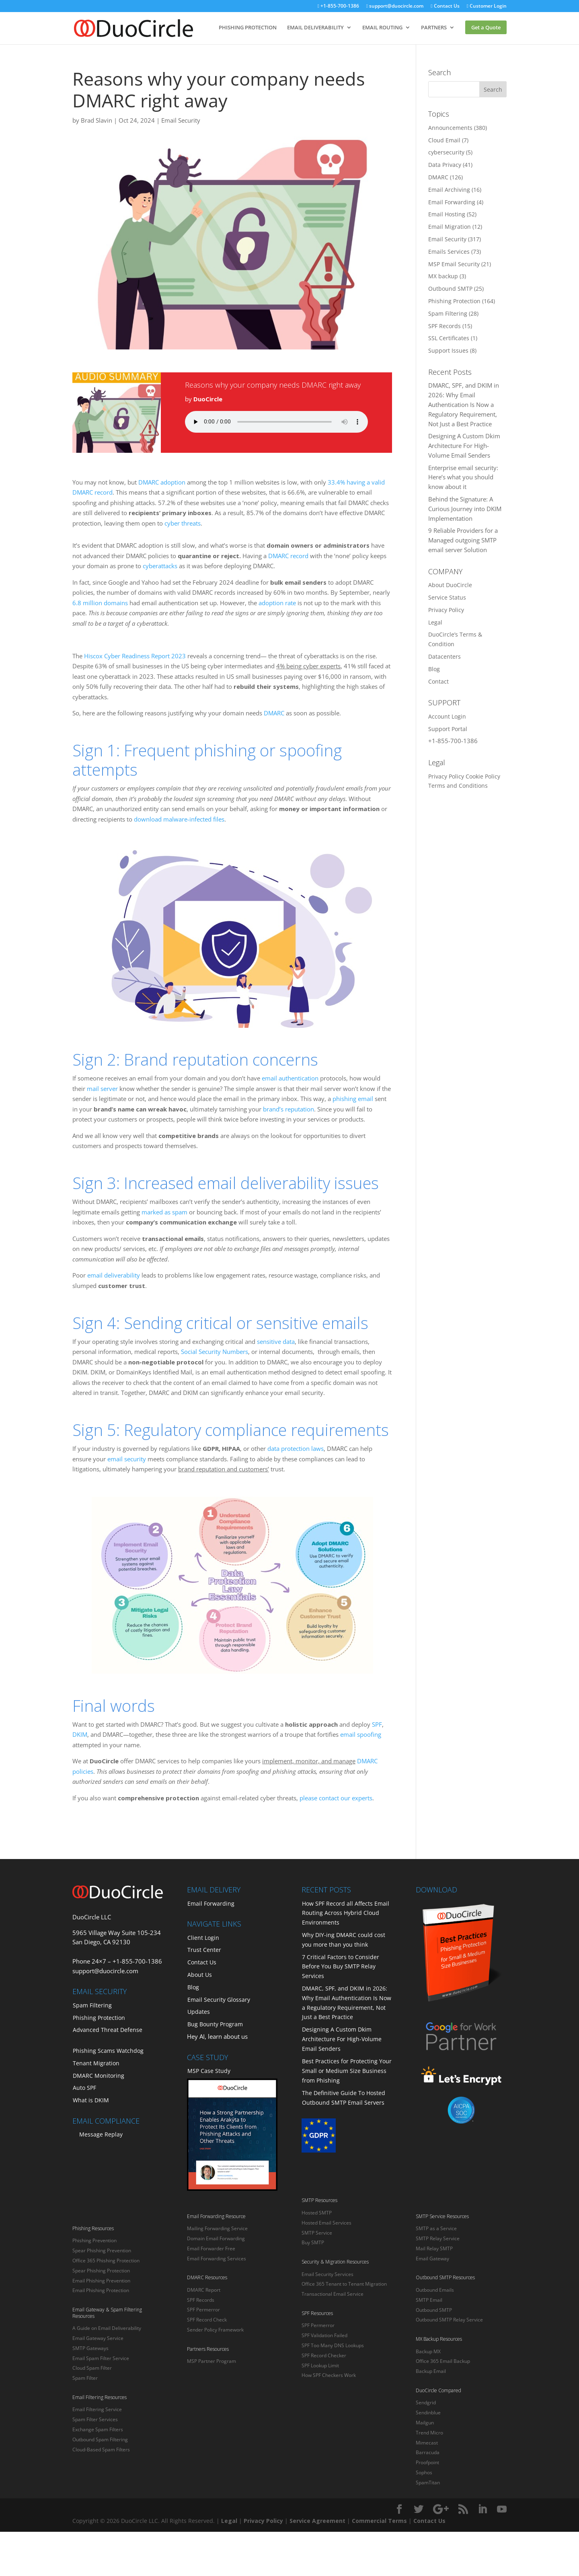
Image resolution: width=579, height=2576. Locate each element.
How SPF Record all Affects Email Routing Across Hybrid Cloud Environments (345, 1913)
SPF (377, 1724)
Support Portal (447, 729)
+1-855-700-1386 (338, 6)
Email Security (180, 120)
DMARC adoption (161, 482)
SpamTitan (428, 2482)
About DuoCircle (450, 585)
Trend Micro (429, 2432)
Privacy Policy (446, 610)
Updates (198, 2011)
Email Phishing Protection (100, 2290)
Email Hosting (446, 214)
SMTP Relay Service (438, 2238)
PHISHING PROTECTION (248, 27)
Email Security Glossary (218, 1999)
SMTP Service (317, 2232)
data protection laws (295, 1448)
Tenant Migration (96, 2063)
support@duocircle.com (394, 6)
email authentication (290, 1078)
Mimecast (427, 2442)
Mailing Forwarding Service (217, 2228)
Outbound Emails (435, 2289)
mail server (102, 1089)
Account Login (447, 716)
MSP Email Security (454, 264)
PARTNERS (434, 27)
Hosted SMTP (317, 2212)
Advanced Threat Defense (107, 2030)
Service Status (447, 597)
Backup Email (431, 2371)
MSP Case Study (208, 2071)
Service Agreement (317, 2521)
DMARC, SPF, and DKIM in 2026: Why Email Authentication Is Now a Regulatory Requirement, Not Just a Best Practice (463, 404)
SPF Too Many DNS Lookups (333, 2345)
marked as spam (164, 1212)
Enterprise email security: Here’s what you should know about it (463, 477)
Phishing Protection (454, 301)
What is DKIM (91, 2100)
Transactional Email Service (332, 2293)
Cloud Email (444, 140)
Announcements (450, 127)
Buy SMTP (313, 2242)
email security (126, 1459)
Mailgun (425, 2422)
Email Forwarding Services (216, 2258)
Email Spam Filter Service (100, 2358)
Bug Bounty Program (215, 2024)
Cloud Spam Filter (92, 2367)
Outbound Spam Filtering (100, 2439)
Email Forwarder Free (211, 2248)
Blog (434, 669)
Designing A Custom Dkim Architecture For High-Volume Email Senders (464, 445)
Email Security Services (327, 2274)
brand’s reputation (288, 1109)
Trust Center (204, 1950)
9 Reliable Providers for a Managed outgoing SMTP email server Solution (463, 540)
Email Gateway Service (97, 2338)
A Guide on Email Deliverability (106, 2328)
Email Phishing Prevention (101, 2280)
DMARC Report (203, 2289)
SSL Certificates (448, 338)
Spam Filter (85, 2378)
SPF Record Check (207, 2319)
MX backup (443, 276)
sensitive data (276, 1341)
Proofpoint (427, 2462)
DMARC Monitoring (98, 2075)
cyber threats (182, 523)
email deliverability (113, 1275)
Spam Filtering (447, 313)
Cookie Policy (483, 776)
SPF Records (444, 326)
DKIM (79, 1734)
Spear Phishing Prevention (101, 2250)
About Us (199, 1974)
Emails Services (449, 251)
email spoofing (360, 1734)
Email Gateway (432, 2258)
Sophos (424, 2472)
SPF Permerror (203, 2309)
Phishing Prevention (94, 2240)
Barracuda (427, 2452)
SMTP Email (429, 2300)
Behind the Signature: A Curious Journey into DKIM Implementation (464, 508)
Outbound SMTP (450, 288)
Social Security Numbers (214, 1352)
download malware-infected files (179, 819)
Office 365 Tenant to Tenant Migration (344, 2283)
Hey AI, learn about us (217, 2036)
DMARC (274, 713)
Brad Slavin (96, 120)
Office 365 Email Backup (443, 2361)
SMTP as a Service (436, 2228)
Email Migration (449, 226)
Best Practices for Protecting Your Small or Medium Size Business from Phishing (347, 2070)
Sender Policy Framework (215, 2329)
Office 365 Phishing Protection (106, 2260)
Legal (435, 622)
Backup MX (428, 2351)
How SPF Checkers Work (329, 2375)
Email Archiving (449, 189)
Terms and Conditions (458, 785)
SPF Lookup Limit (320, 2365)
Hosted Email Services (326, 2222)
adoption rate (277, 603)
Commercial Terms (379, 2521)
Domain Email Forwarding (216, 2238)
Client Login (203, 1937)
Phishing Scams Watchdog (108, 2050)
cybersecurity (446, 152)
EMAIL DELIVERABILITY (315, 27)
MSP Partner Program (211, 2361)
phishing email (353, 1099)
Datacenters (444, 656)
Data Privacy (444, 164)
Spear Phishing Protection (101, 2270)
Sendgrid (426, 2402)
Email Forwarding (451, 202)
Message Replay (101, 2134)
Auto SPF (84, 2087)
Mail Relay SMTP (434, 2248)
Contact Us (445, 6)
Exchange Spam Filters (97, 2429)
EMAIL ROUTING (382, 27)
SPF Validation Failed (324, 2335)
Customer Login (487, 6)
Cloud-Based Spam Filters (101, 2449)
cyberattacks (160, 566)
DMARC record (288, 556)
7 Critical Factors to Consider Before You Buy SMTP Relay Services (340, 1966)
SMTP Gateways (90, 2348)
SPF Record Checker (324, 2355)
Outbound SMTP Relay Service (449, 2319)
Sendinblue (428, 2412)
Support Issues (448, 350)
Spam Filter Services (95, 2419)
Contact (438, 681)
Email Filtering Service (97, 2409)
